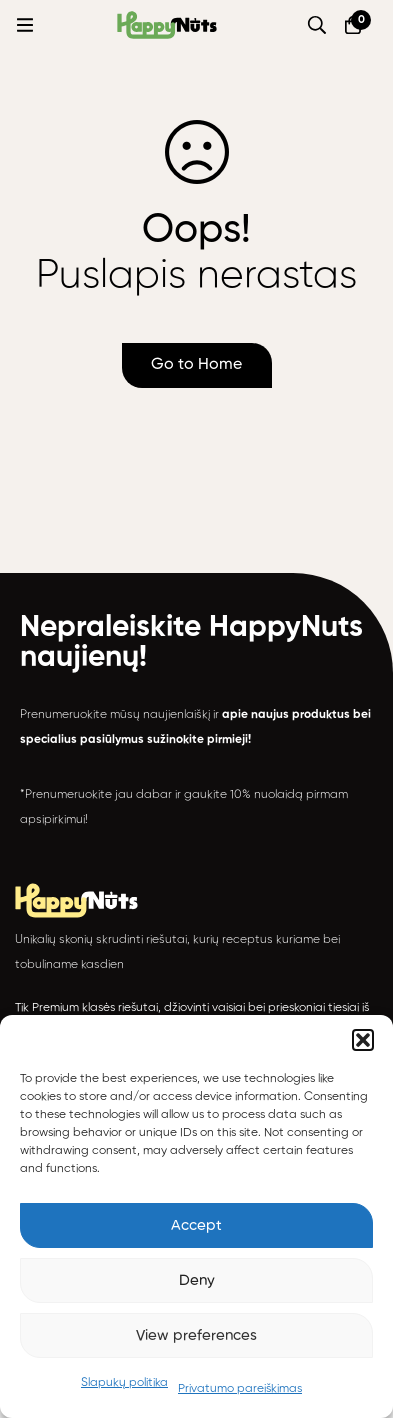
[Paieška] (317, 25)
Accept (196, 1225)
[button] (363, 1040)
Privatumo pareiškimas (240, 1389)
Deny (197, 1280)
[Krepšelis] (353, 25)
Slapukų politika (124, 1383)
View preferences (196, 1335)
